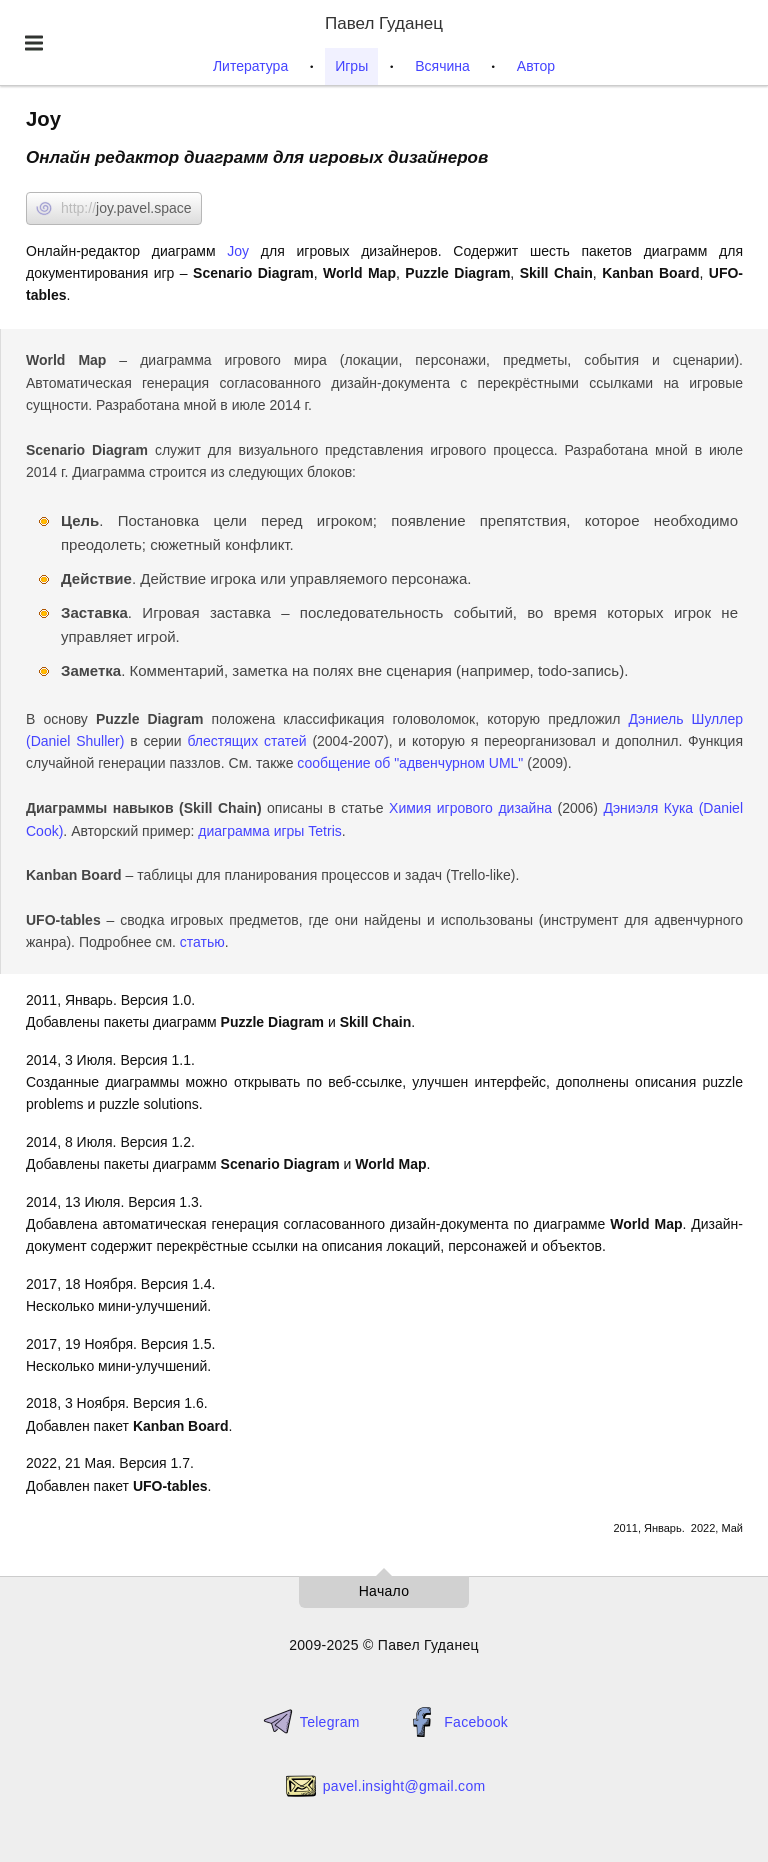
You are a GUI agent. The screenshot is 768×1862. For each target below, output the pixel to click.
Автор (536, 66)
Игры (351, 66)
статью (202, 942)
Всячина (442, 66)
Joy (238, 251)
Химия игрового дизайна (470, 808)
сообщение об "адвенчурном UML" (410, 763)
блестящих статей (246, 741)
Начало (384, 1591)
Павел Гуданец (384, 23)
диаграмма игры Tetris (270, 831)
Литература (250, 66)
